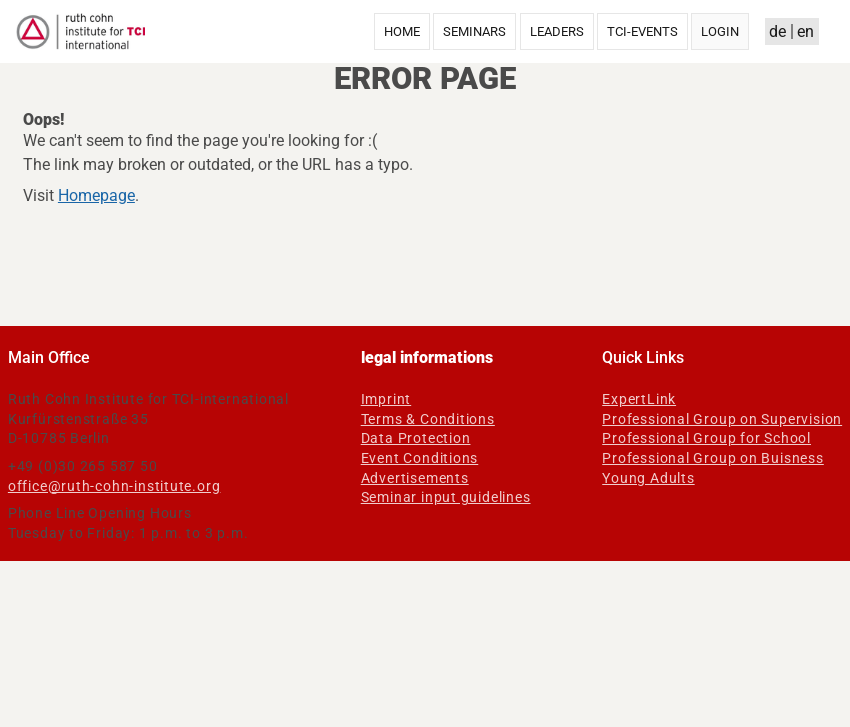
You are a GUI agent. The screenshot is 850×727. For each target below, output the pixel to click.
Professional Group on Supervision (722, 419)
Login (720, 31)
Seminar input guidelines (446, 497)
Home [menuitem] (402, 31)
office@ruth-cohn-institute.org (114, 486)
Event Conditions (420, 458)
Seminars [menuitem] (474, 31)
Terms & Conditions (428, 419)
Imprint (386, 399)
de (777, 31)
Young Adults (648, 478)
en (805, 31)
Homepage (96, 195)
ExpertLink (639, 399)
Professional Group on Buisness (713, 458)
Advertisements (415, 478)
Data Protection (416, 438)
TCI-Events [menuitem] (642, 31)
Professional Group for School (706, 438)
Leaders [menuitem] (557, 31)
